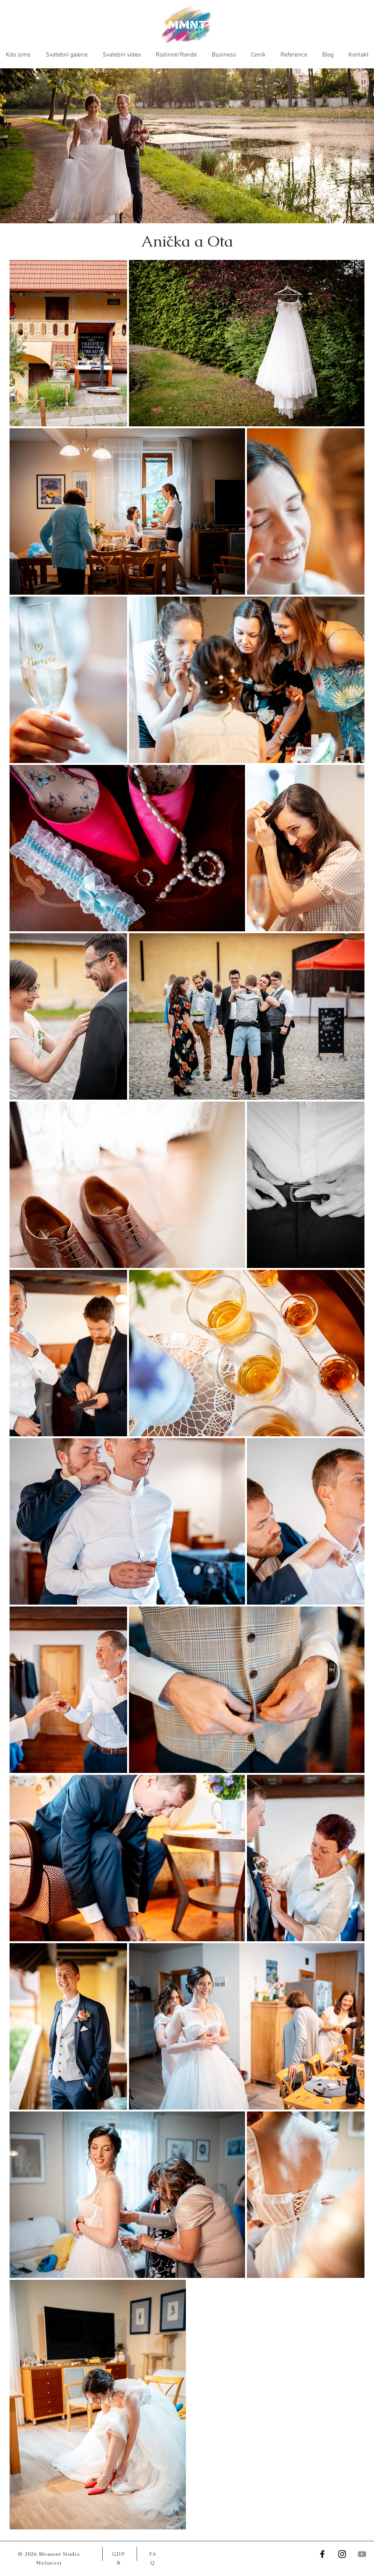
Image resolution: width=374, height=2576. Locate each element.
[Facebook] (322, 2554)
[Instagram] (342, 2554)
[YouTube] (362, 2554)
